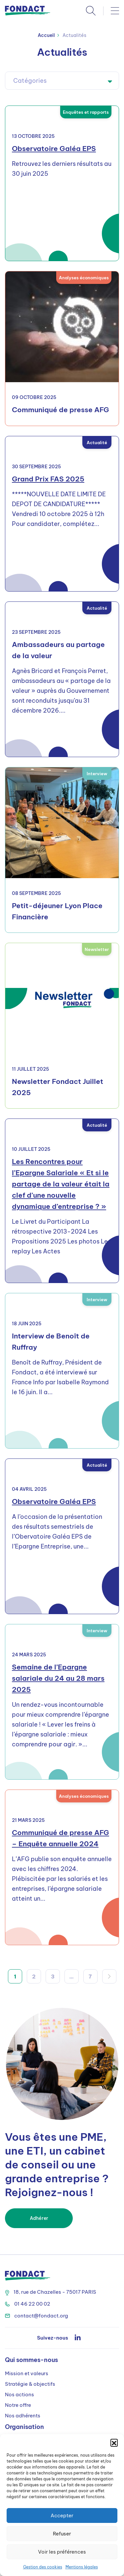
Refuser (62, 2533)
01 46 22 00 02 (27, 2304)
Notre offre (18, 2405)
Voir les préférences (62, 2552)
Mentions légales (81, 2566)
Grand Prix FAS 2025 (48, 479)
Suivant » (109, 1976)
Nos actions (19, 2394)
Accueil (46, 35)
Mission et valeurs (26, 2373)
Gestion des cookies (42, 2566)
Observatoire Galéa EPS (54, 148)
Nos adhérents (22, 2415)
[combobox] (62, 81)
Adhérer (39, 2218)
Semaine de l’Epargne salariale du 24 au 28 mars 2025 (58, 1678)
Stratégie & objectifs (30, 2384)
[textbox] (62, 80)
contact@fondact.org (36, 2316)
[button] (114, 2442)
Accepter (62, 2515)
